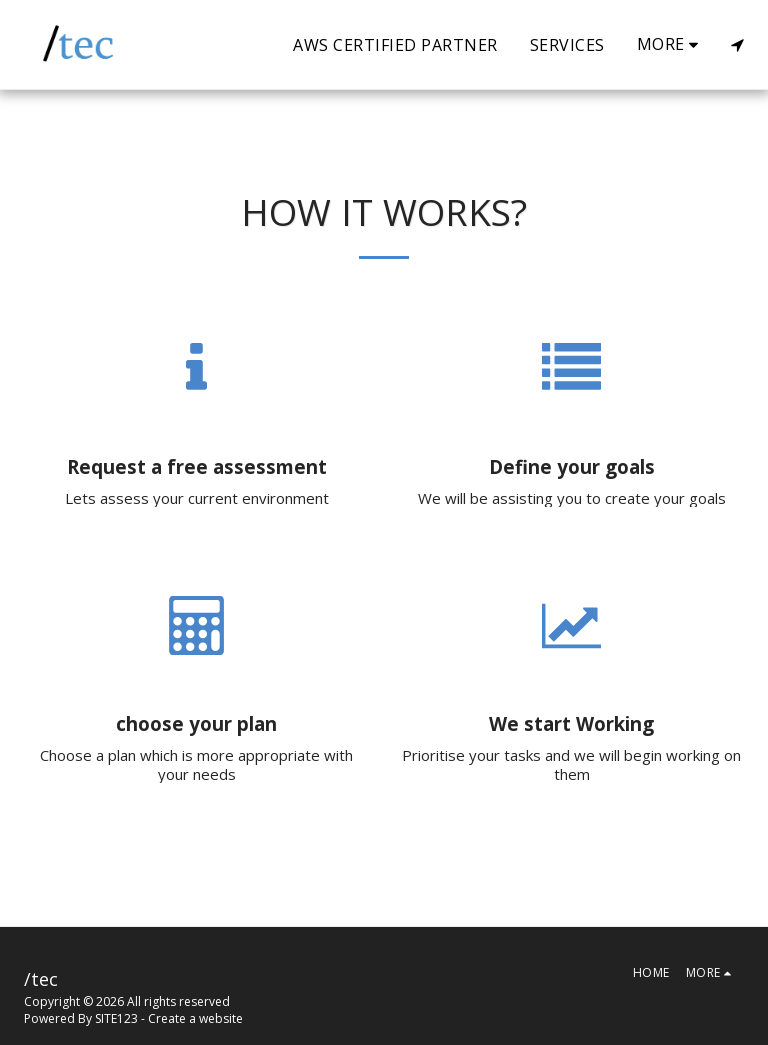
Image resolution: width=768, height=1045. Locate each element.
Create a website (195, 1018)
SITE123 (116, 1018)
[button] (737, 45)
